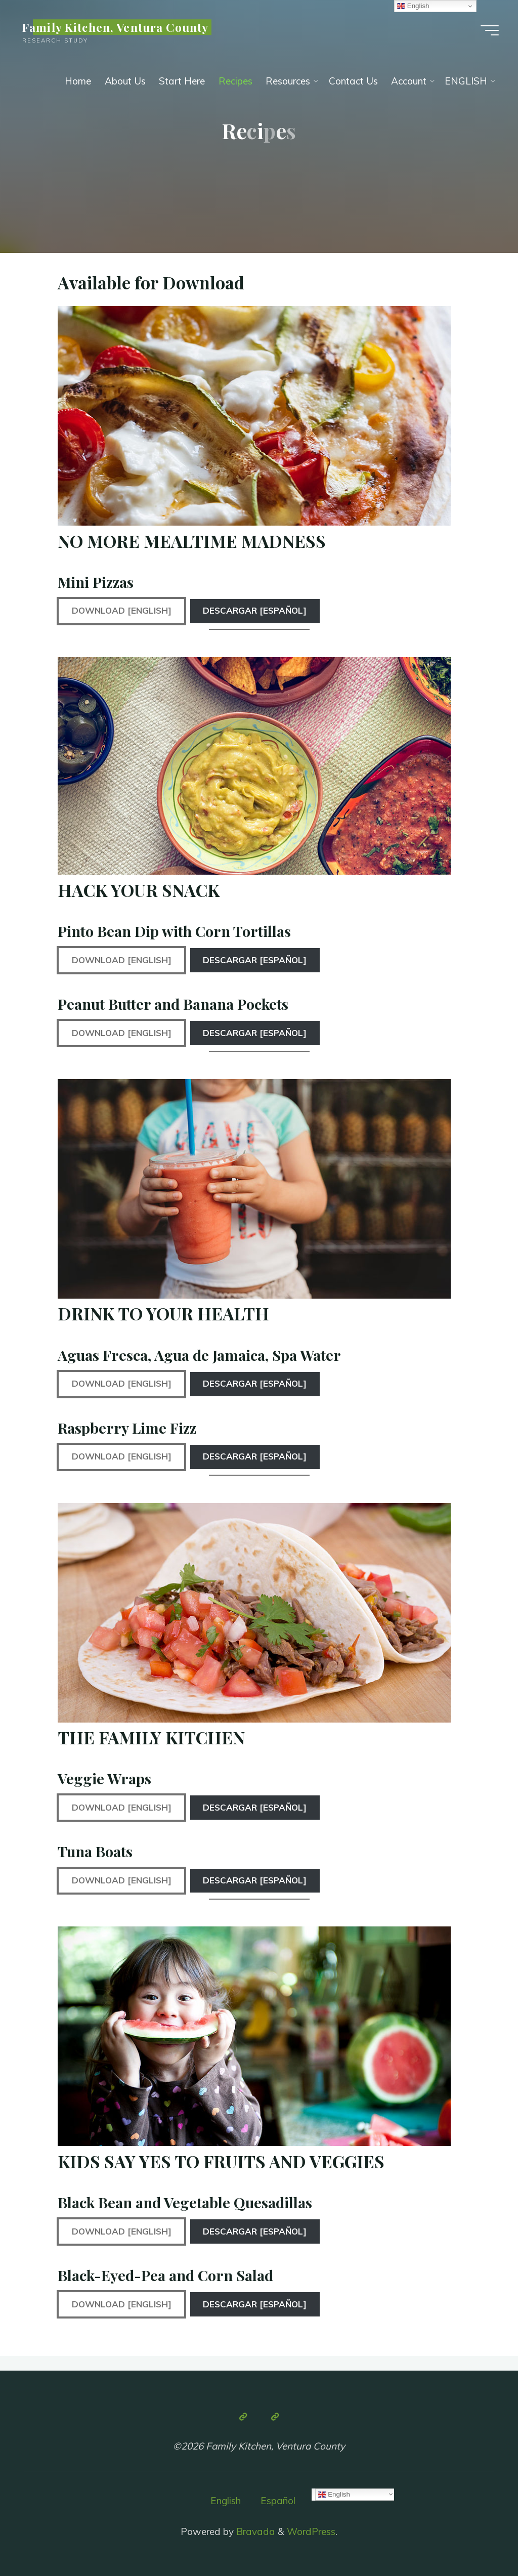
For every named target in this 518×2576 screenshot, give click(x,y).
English (225, 2501)
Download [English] (121, 610)
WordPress (311, 2531)
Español (278, 2501)
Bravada (254, 2531)
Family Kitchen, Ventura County (115, 27)
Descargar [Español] (255, 610)
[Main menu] (490, 30)
